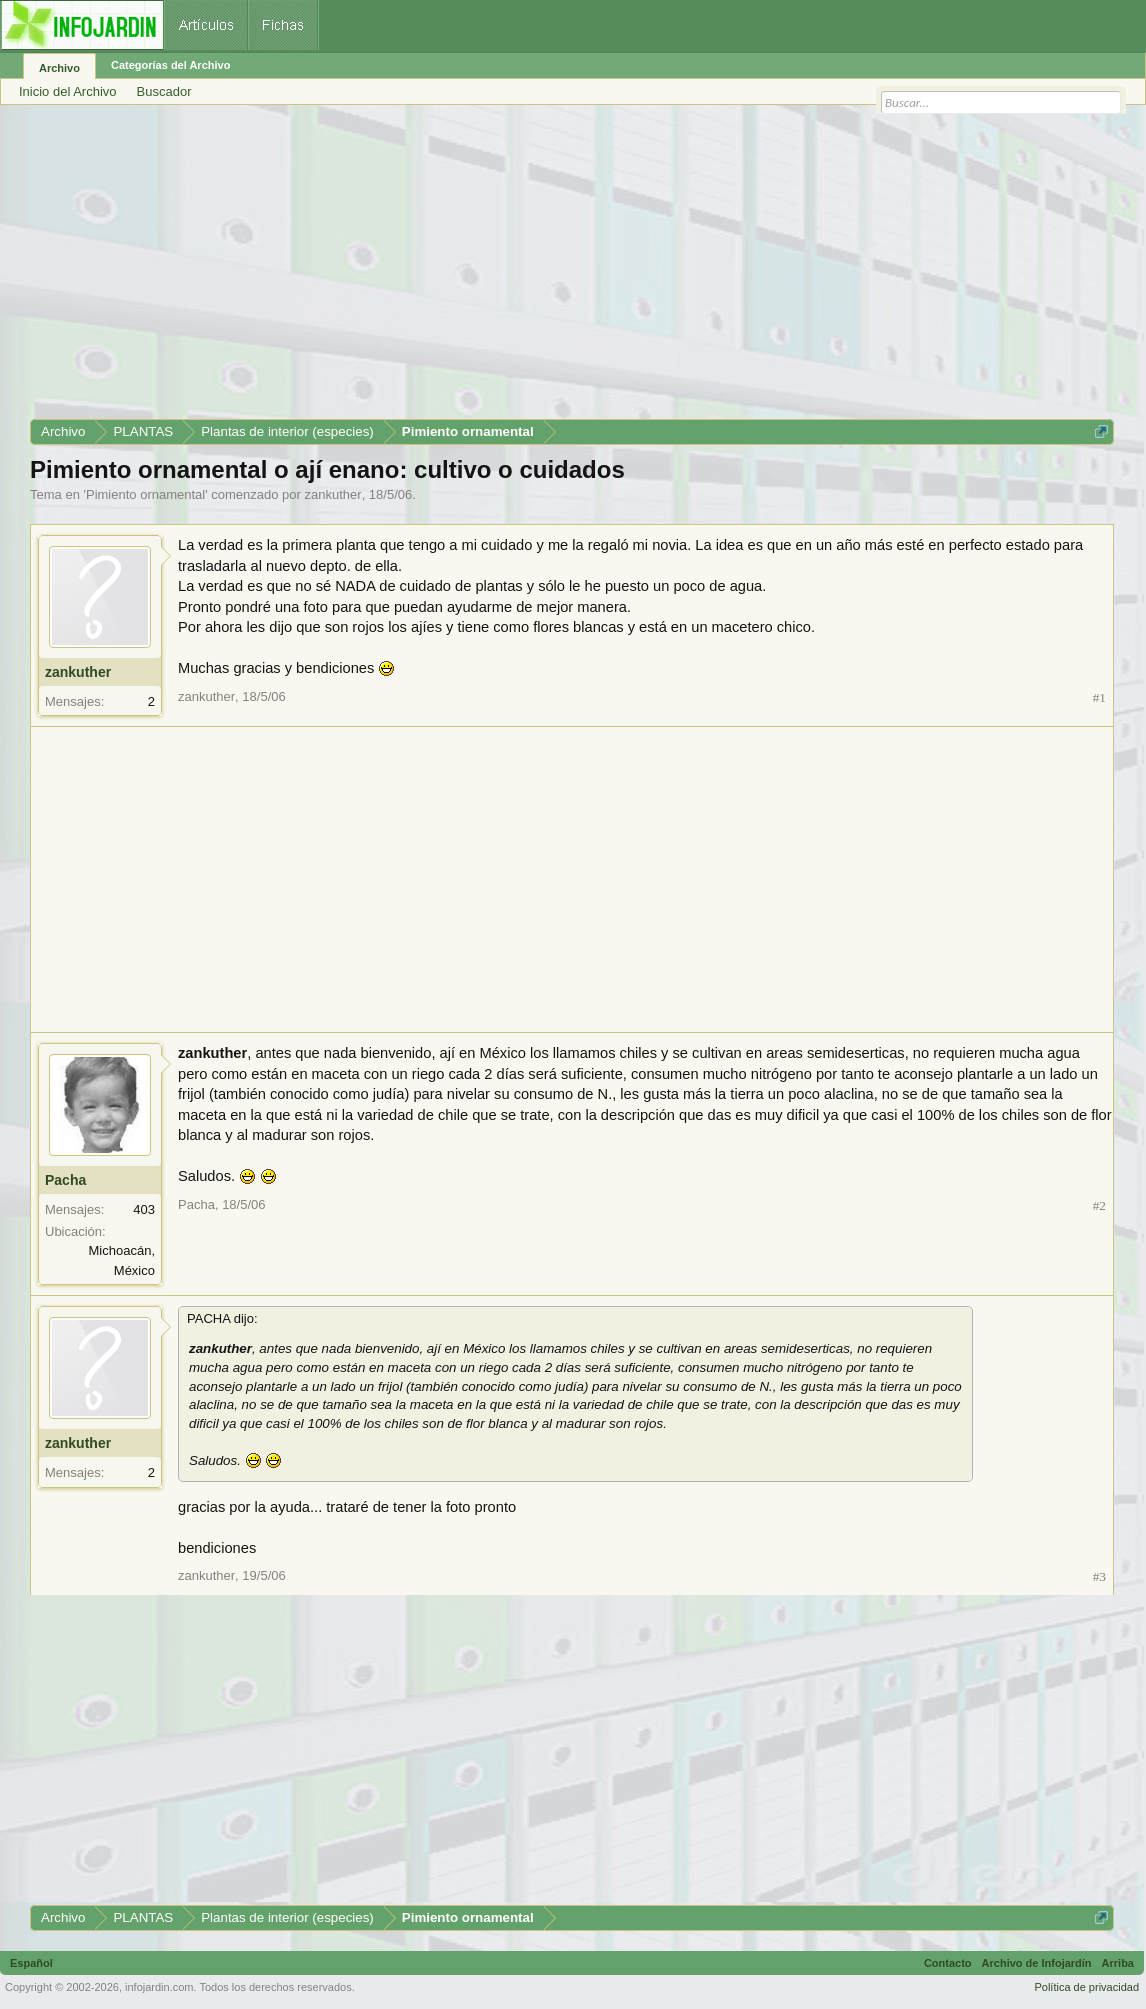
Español (31, 1963)
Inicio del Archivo (68, 91)
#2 (1099, 1205)
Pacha (65, 1180)
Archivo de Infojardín (1037, 1963)
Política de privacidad (1086, 1987)
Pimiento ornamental (145, 494)
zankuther (333, 494)
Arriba (1118, 1963)
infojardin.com (159, 1987)
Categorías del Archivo (170, 65)
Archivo (59, 68)
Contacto (948, 1963)
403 (144, 1209)
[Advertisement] (572, 269)
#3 (1099, 1576)
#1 (1099, 697)
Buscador (164, 91)
